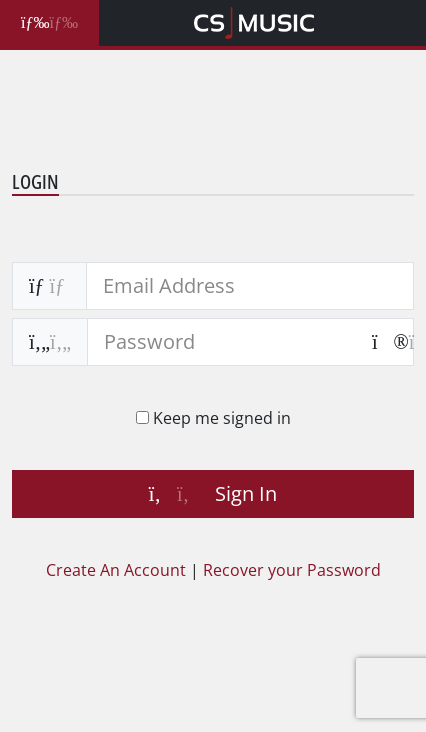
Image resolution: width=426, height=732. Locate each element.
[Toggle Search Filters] (49, 23)
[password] (221, 342)
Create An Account (116, 570)
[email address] (250, 286)
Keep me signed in (220, 418)
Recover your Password (292, 570)
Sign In (213, 493)
